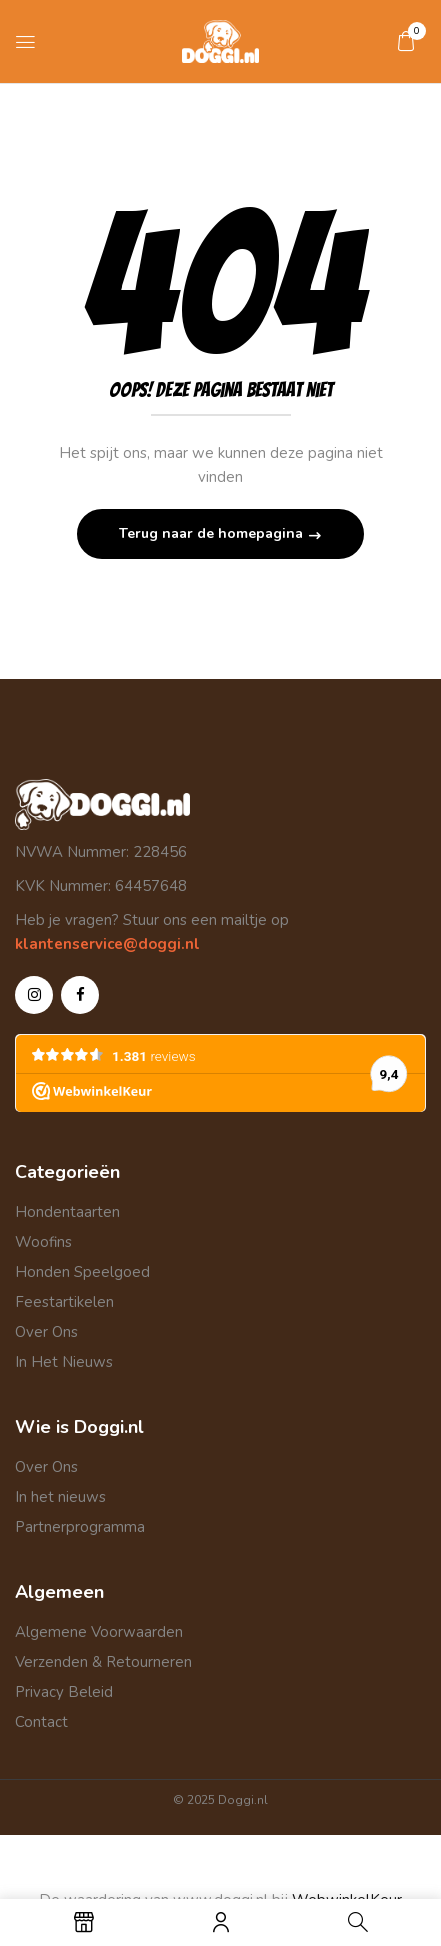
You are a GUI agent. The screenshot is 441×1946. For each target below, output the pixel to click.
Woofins (43, 1242)
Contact (41, 1722)
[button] (406, 41)
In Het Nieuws (64, 1362)
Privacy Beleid (64, 1692)
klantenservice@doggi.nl (107, 944)
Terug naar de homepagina (213, 533)
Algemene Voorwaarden (99, 1632)
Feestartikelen (64, 1302)
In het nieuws (60, 1497)
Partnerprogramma (80, 1527)
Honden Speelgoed (82, 1272)
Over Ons (46, 1332)
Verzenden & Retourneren (103, 1662)
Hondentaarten (67, 1212)
